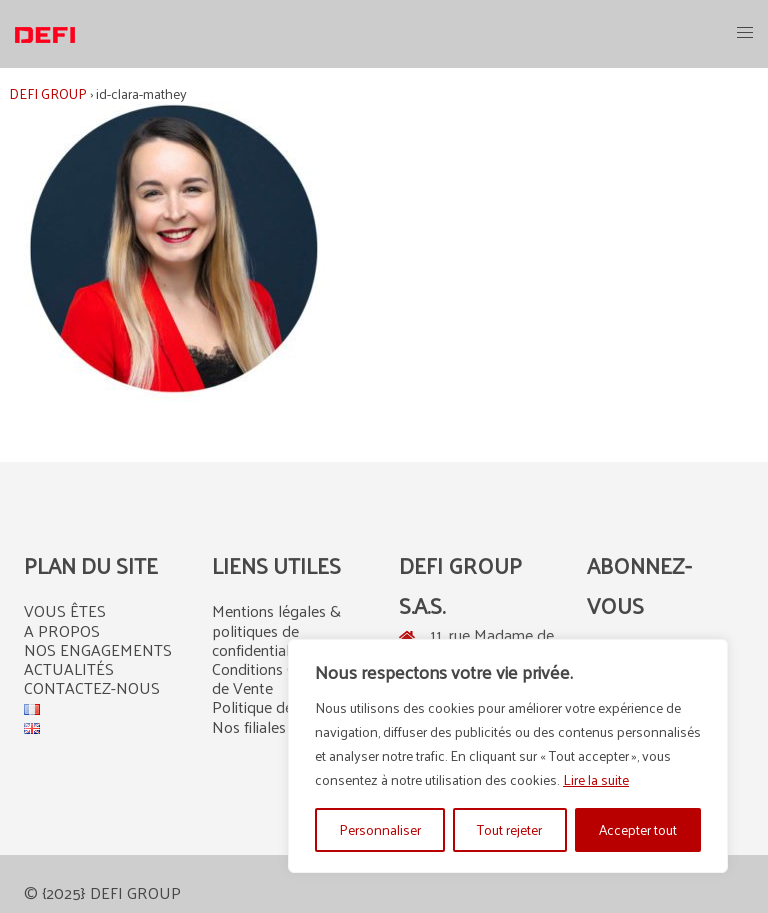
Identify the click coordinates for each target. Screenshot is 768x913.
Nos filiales (249, 726)
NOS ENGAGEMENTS (98, 649)
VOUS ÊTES (65, 610)
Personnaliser (380, 829)
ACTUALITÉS (69, 668)
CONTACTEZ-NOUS (92, 687)
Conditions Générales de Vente (282, 678)
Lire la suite (596, 779)
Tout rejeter (509, 829)
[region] (508, 756)
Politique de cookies (280, 706)
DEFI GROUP (48, 93)
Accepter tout (638, 829)
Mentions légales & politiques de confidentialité (276, 629)
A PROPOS (62, 630)
